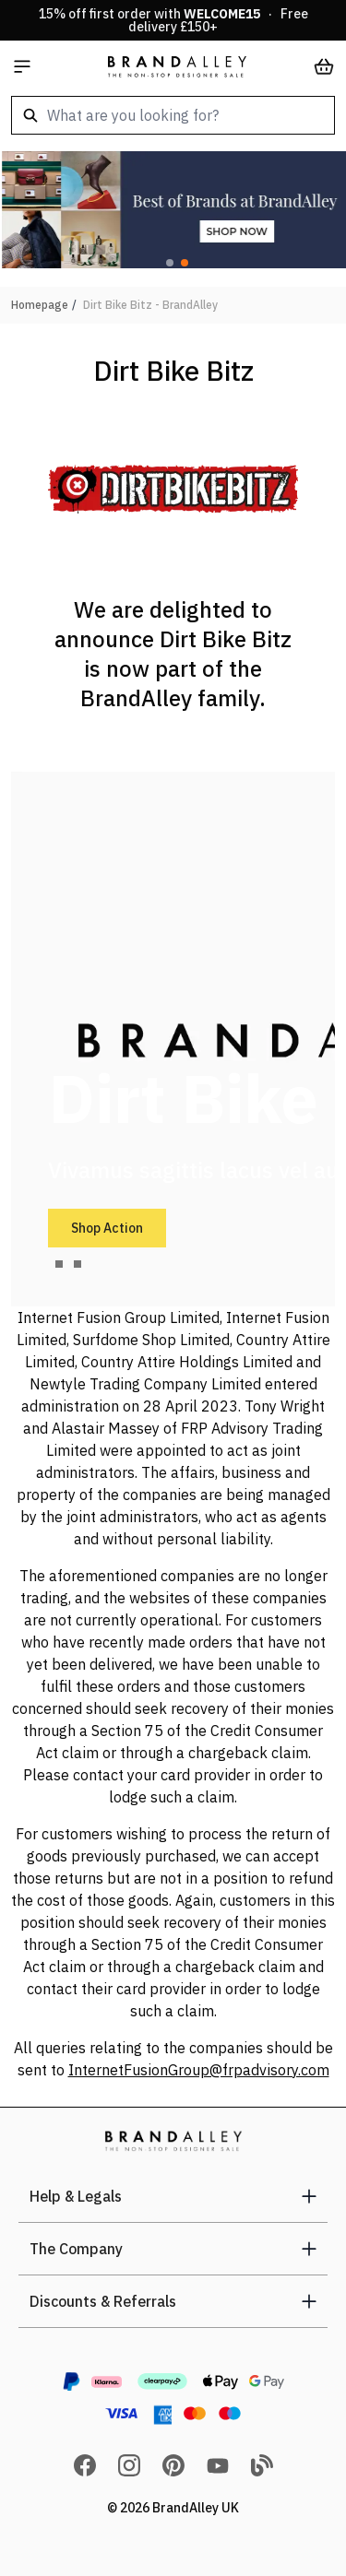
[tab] (59, 1264)
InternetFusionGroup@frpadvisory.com (198, 2070)
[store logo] (177, 66)
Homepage (39, 305)
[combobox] (173, 115)
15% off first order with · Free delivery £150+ (173, 20)
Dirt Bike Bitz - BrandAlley (150, 305)
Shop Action (107, 1228)
